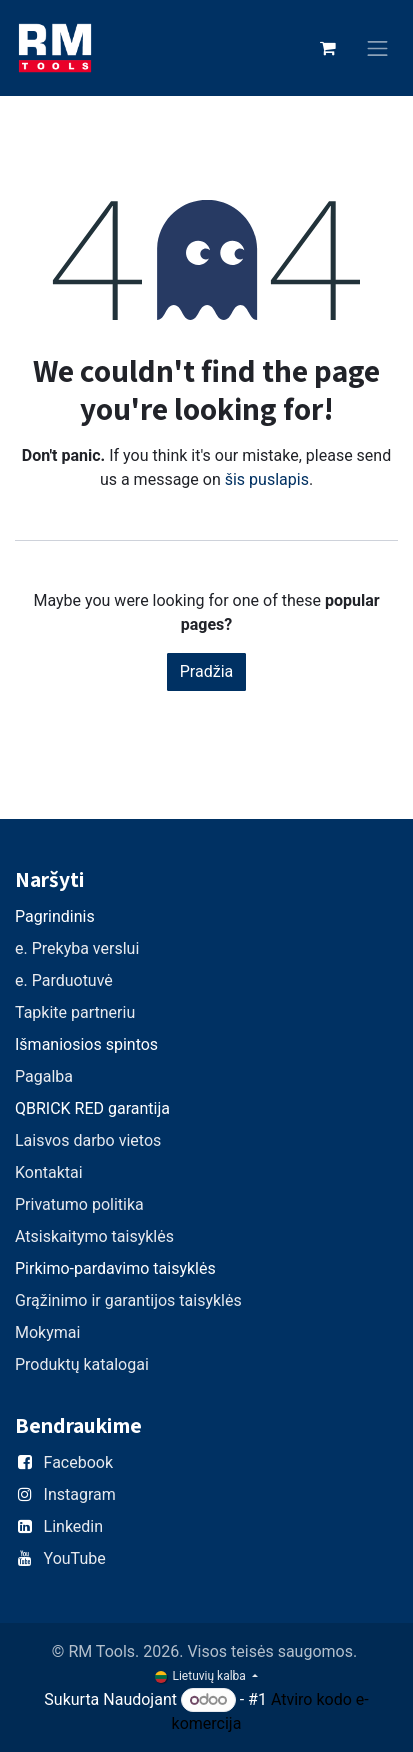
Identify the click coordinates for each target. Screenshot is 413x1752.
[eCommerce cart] (328, 48)
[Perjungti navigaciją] (378, 48)
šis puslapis (267, 479)
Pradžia (206, 671)
